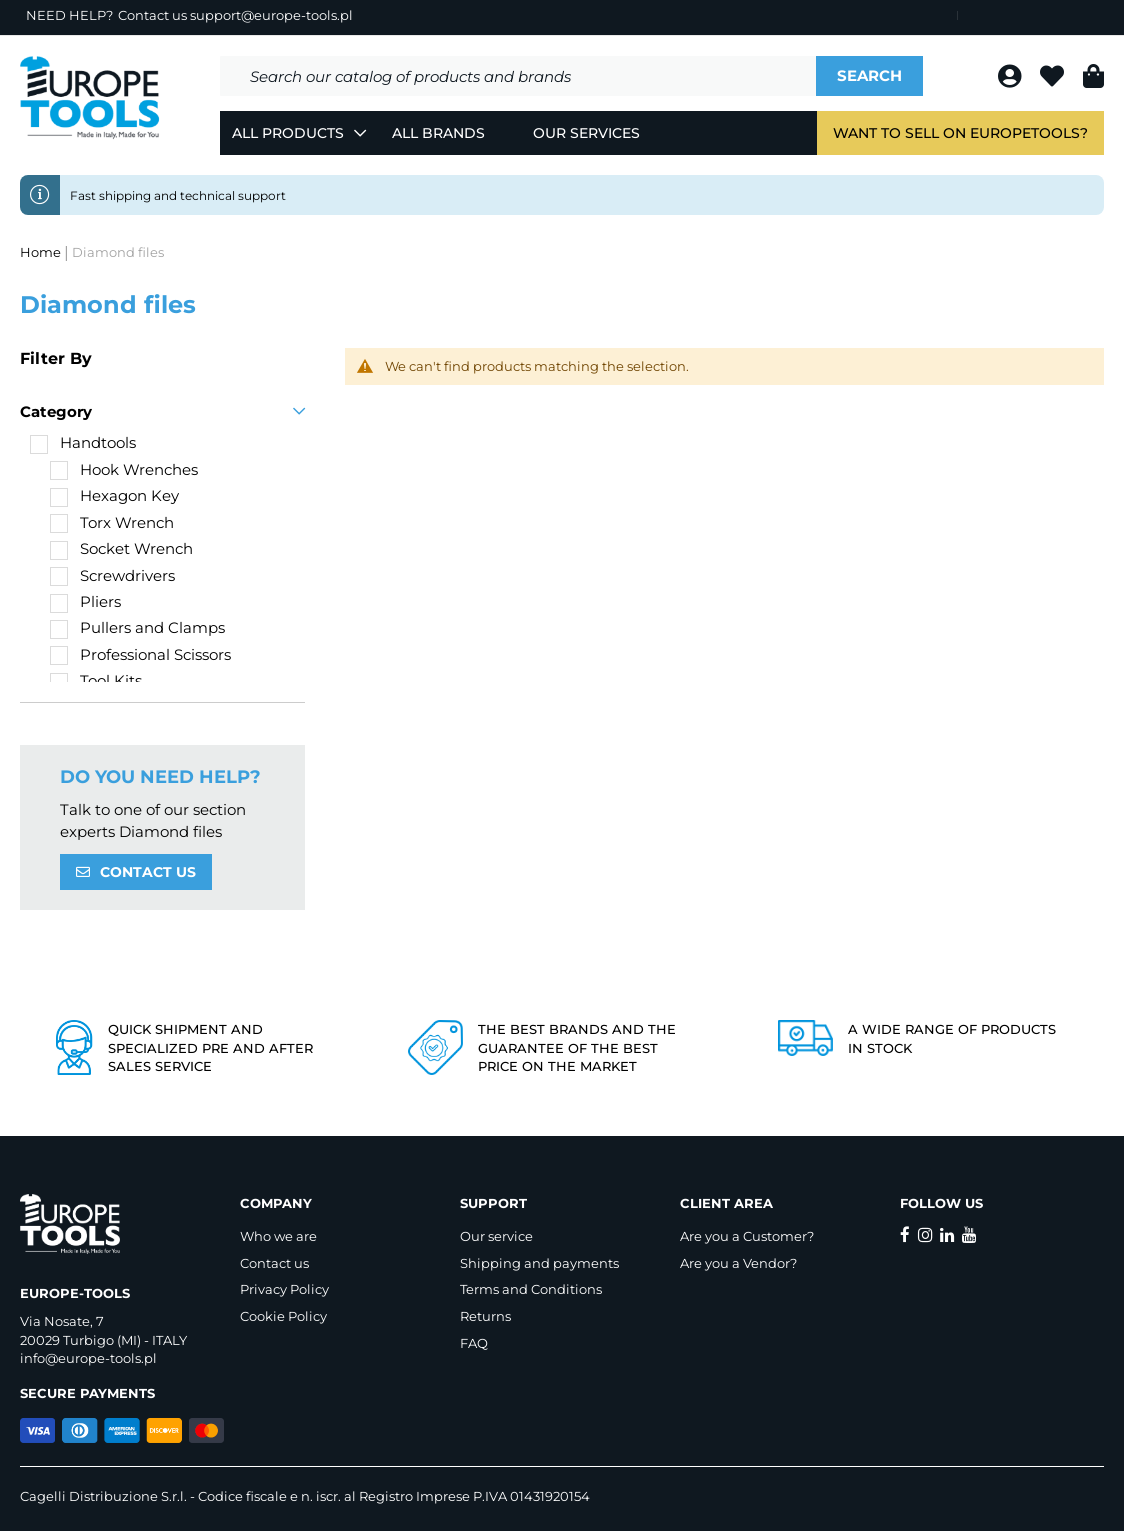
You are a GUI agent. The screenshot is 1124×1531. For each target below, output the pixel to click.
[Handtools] (83, 442)
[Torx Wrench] (112, 522)
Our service (496, 1236)
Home (42, 252)
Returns (485, 1316)
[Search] (869, 76)
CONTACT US (148, 872)
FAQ (474, 1343)
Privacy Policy (284, 1289)
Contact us (274, 1263)
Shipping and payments (539, 1263)
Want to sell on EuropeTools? (960, 133)
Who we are (278, 1236)
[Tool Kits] (96, 680)
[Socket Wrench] (121, 548)
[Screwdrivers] (112, 575)
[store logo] (90, 98)
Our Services (586, 133)
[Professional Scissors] (140, 654)
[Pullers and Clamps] (137, 627)
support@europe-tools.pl (271, 15)
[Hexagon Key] (114, 495)
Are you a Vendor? (738, 1263)
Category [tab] (56, 411)
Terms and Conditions (531, 1289)
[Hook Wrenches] (124, 469)
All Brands (438, 133)
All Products (288, 133)
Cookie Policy (283, 1316)
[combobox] (518, 76)
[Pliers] (85, 601)
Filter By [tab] (56, 358)
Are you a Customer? (747, 1236)
